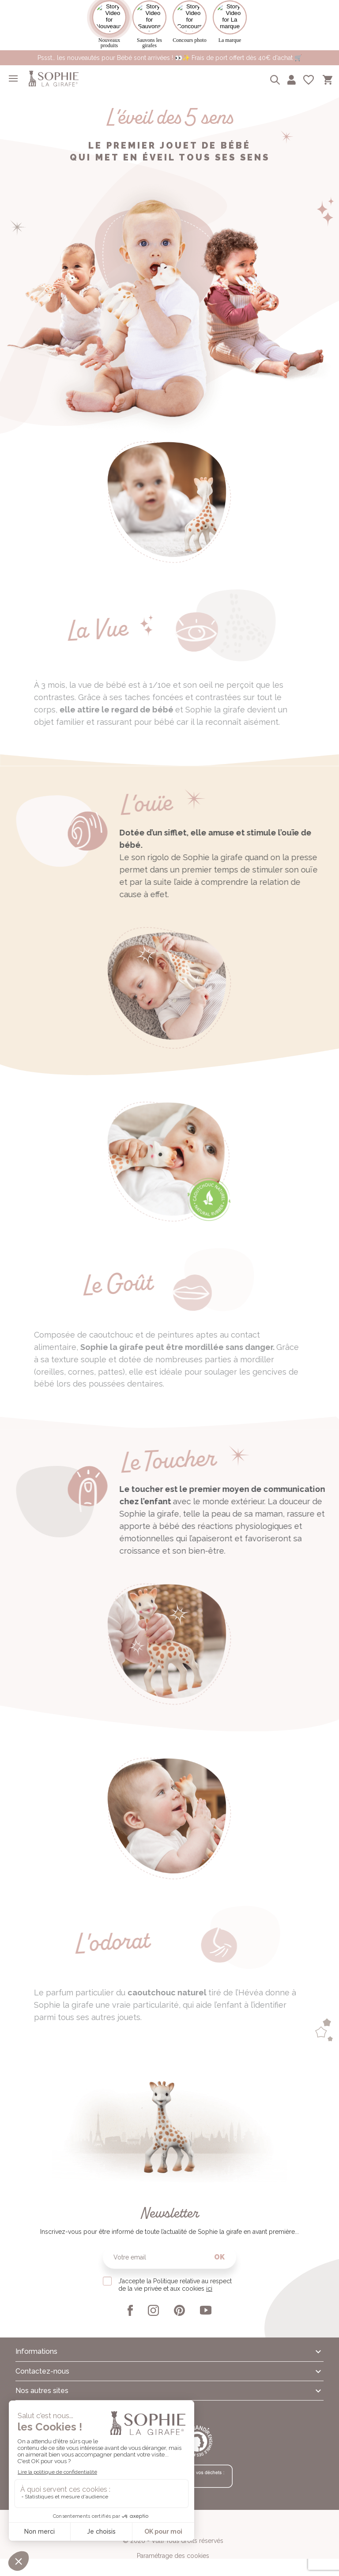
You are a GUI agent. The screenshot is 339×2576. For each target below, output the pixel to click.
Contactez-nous (42, 2371)
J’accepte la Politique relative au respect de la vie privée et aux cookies (175, 2285)
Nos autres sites (41, 2390)
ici (209, 2288)
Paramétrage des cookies (173, 2555)
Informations (36, 2351)
